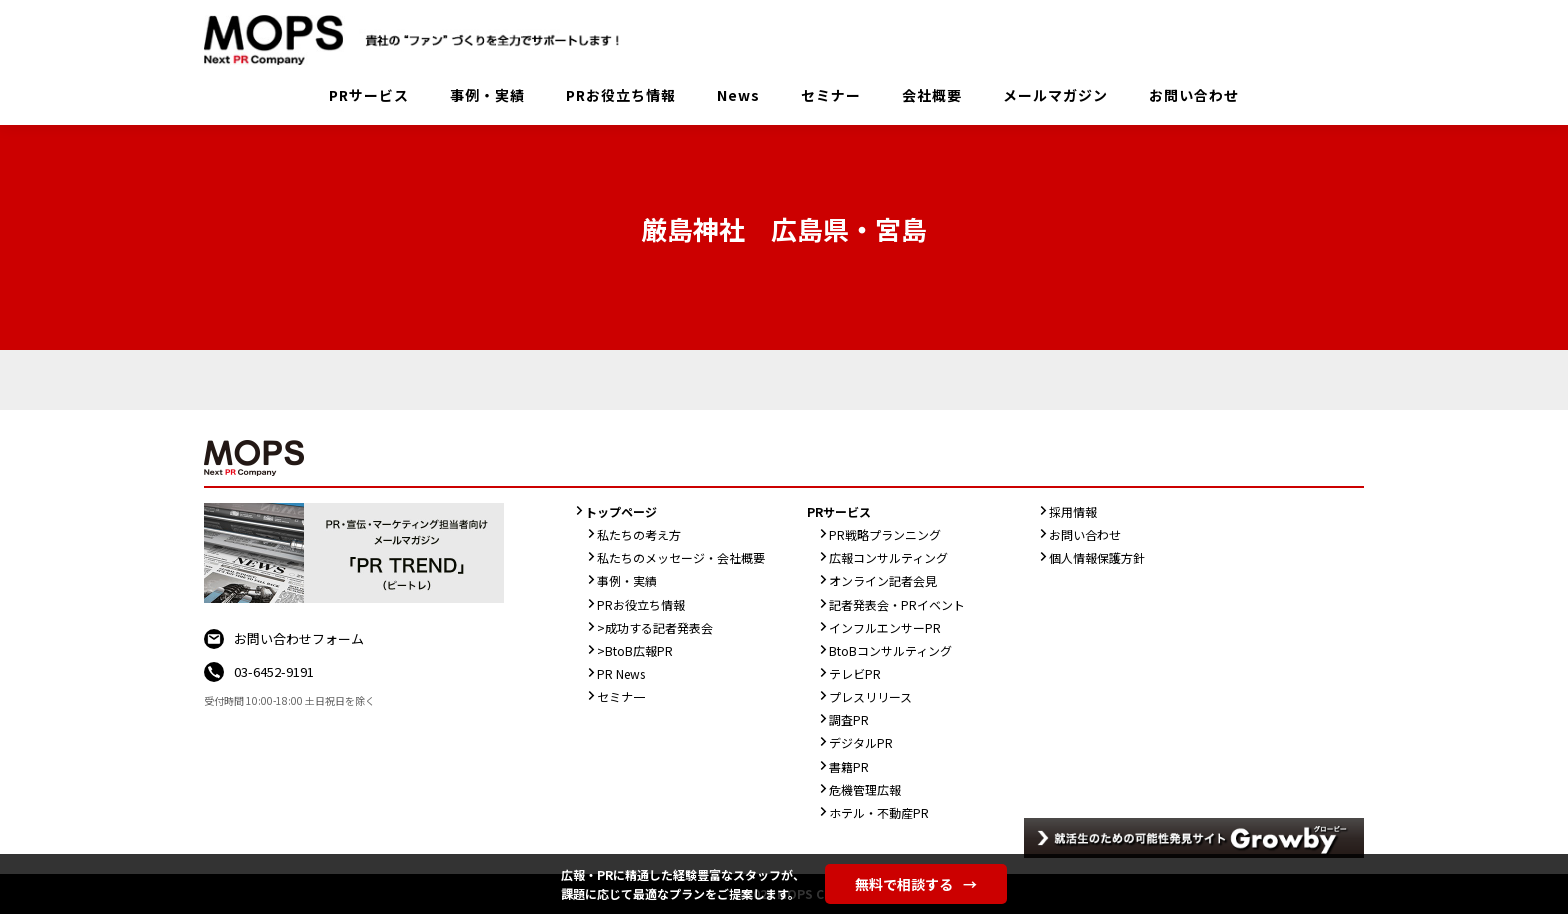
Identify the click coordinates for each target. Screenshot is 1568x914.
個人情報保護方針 (1097, 557)
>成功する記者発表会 (655, 627)
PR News (621, 673)
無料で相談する (916, 884)
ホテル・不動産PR (879, 812)
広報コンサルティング (888, 557)
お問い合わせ (1194, 95)
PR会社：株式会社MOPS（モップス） (419, 40)
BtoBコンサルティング (890, 650)
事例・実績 (487, 95)
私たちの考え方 (639, 534)
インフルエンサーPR (885, 627)
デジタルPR (861, 742)
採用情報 (1073, 511)
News (738, 95)
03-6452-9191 (274, 671)
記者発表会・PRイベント (897, 604)
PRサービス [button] (369, 95)
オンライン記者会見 (883, 580)
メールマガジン (1055, 95)
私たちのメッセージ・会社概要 (681, 557)
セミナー (831, 95)
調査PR (849, 719)
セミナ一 (621, 696)
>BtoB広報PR (635, 650)
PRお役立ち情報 (621, 95)
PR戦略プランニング (885, 534)
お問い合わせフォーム (299, 638)
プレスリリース (870, 696)
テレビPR (855, 673)
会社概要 (932, 95)
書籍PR (849, 766)
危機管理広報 (865, 789)
